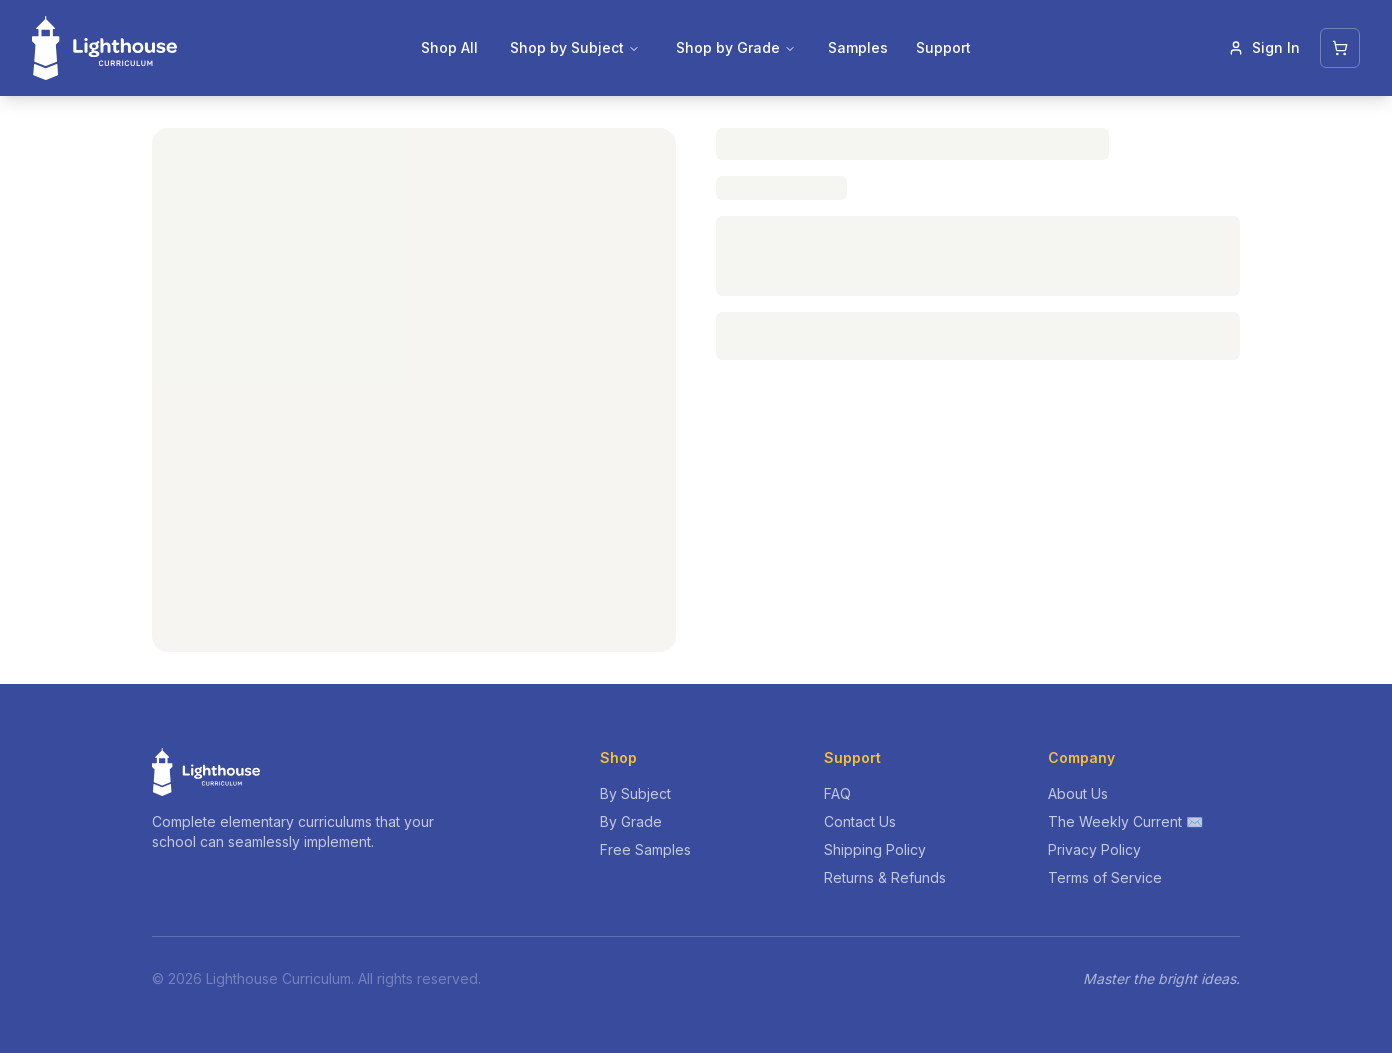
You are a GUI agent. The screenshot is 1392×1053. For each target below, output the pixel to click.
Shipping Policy (875, 849)
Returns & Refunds (885, 877)
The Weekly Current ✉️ (1125, 821)
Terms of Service (1105, 877)
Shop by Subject (575, 47)
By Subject (635, 793)
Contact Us (860, 821)
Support (943, 47)
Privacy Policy (1094, 849)
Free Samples (645, 849)
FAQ (837, 793)
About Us (1078, 793)
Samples (858, 47)
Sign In (1264, 47)
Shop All (449, 47)
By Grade (631, 821)
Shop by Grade (736, 47)
